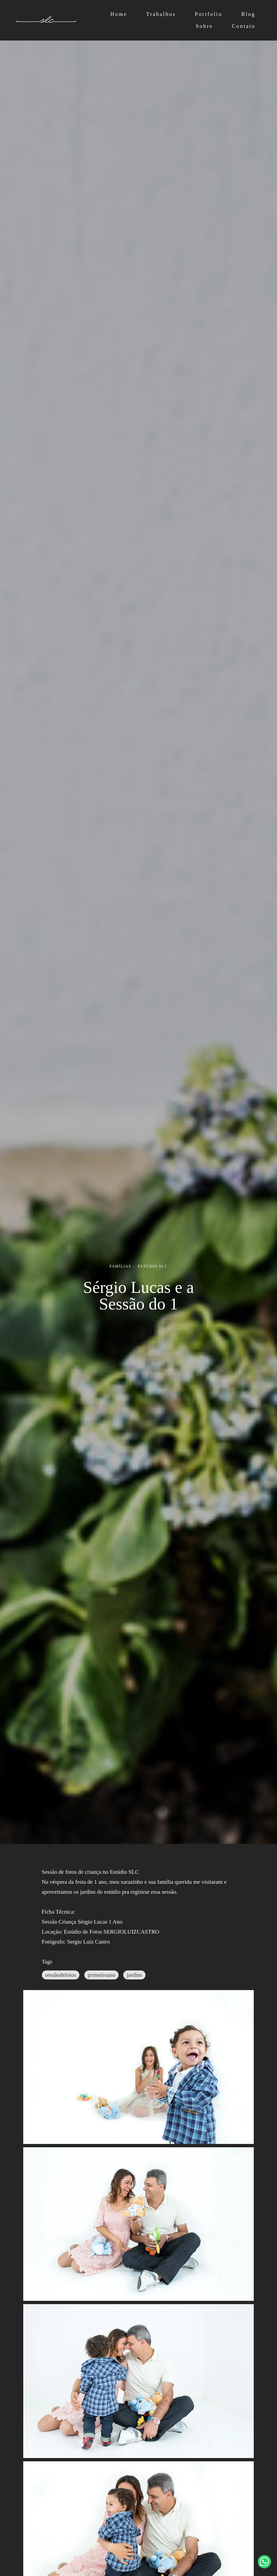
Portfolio (208, 14)
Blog (248, 14)
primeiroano (101, 1975)
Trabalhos (161, 14)
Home (118, 14)
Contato (243, 26)
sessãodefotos (60, 1975)
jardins (134, 1975)
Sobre (204, 26)
